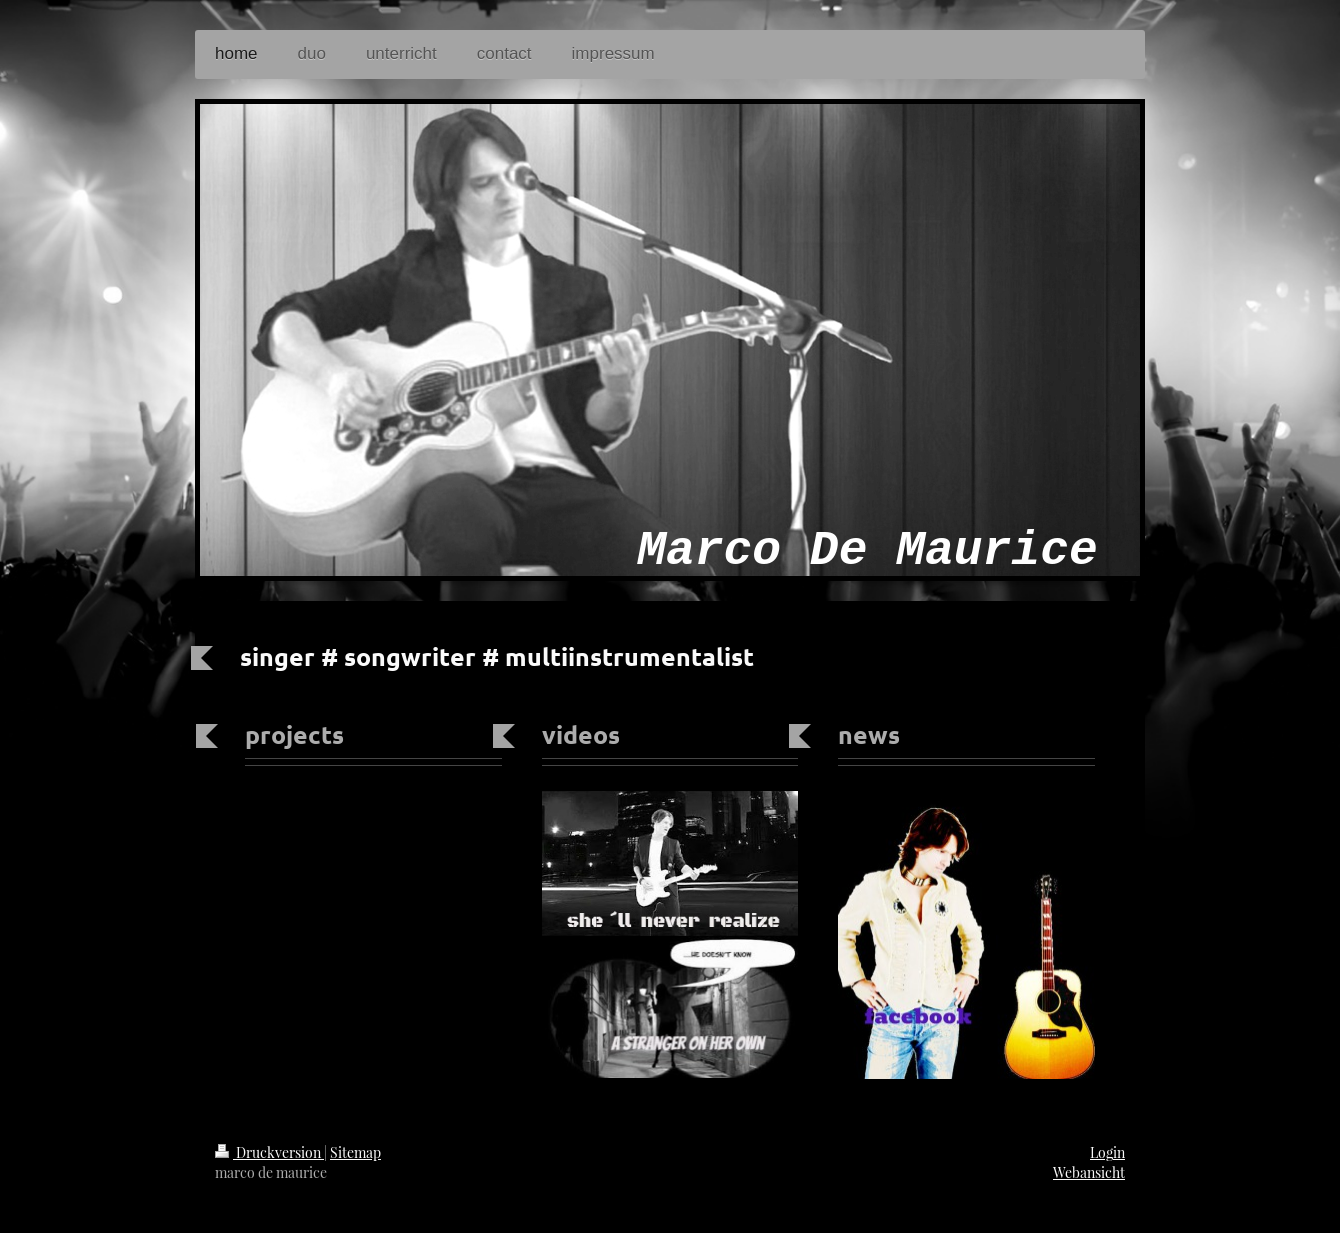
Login (1107, 1152)
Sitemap (355, 1152)
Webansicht (1089, 1172)
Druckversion (269, 1152)
